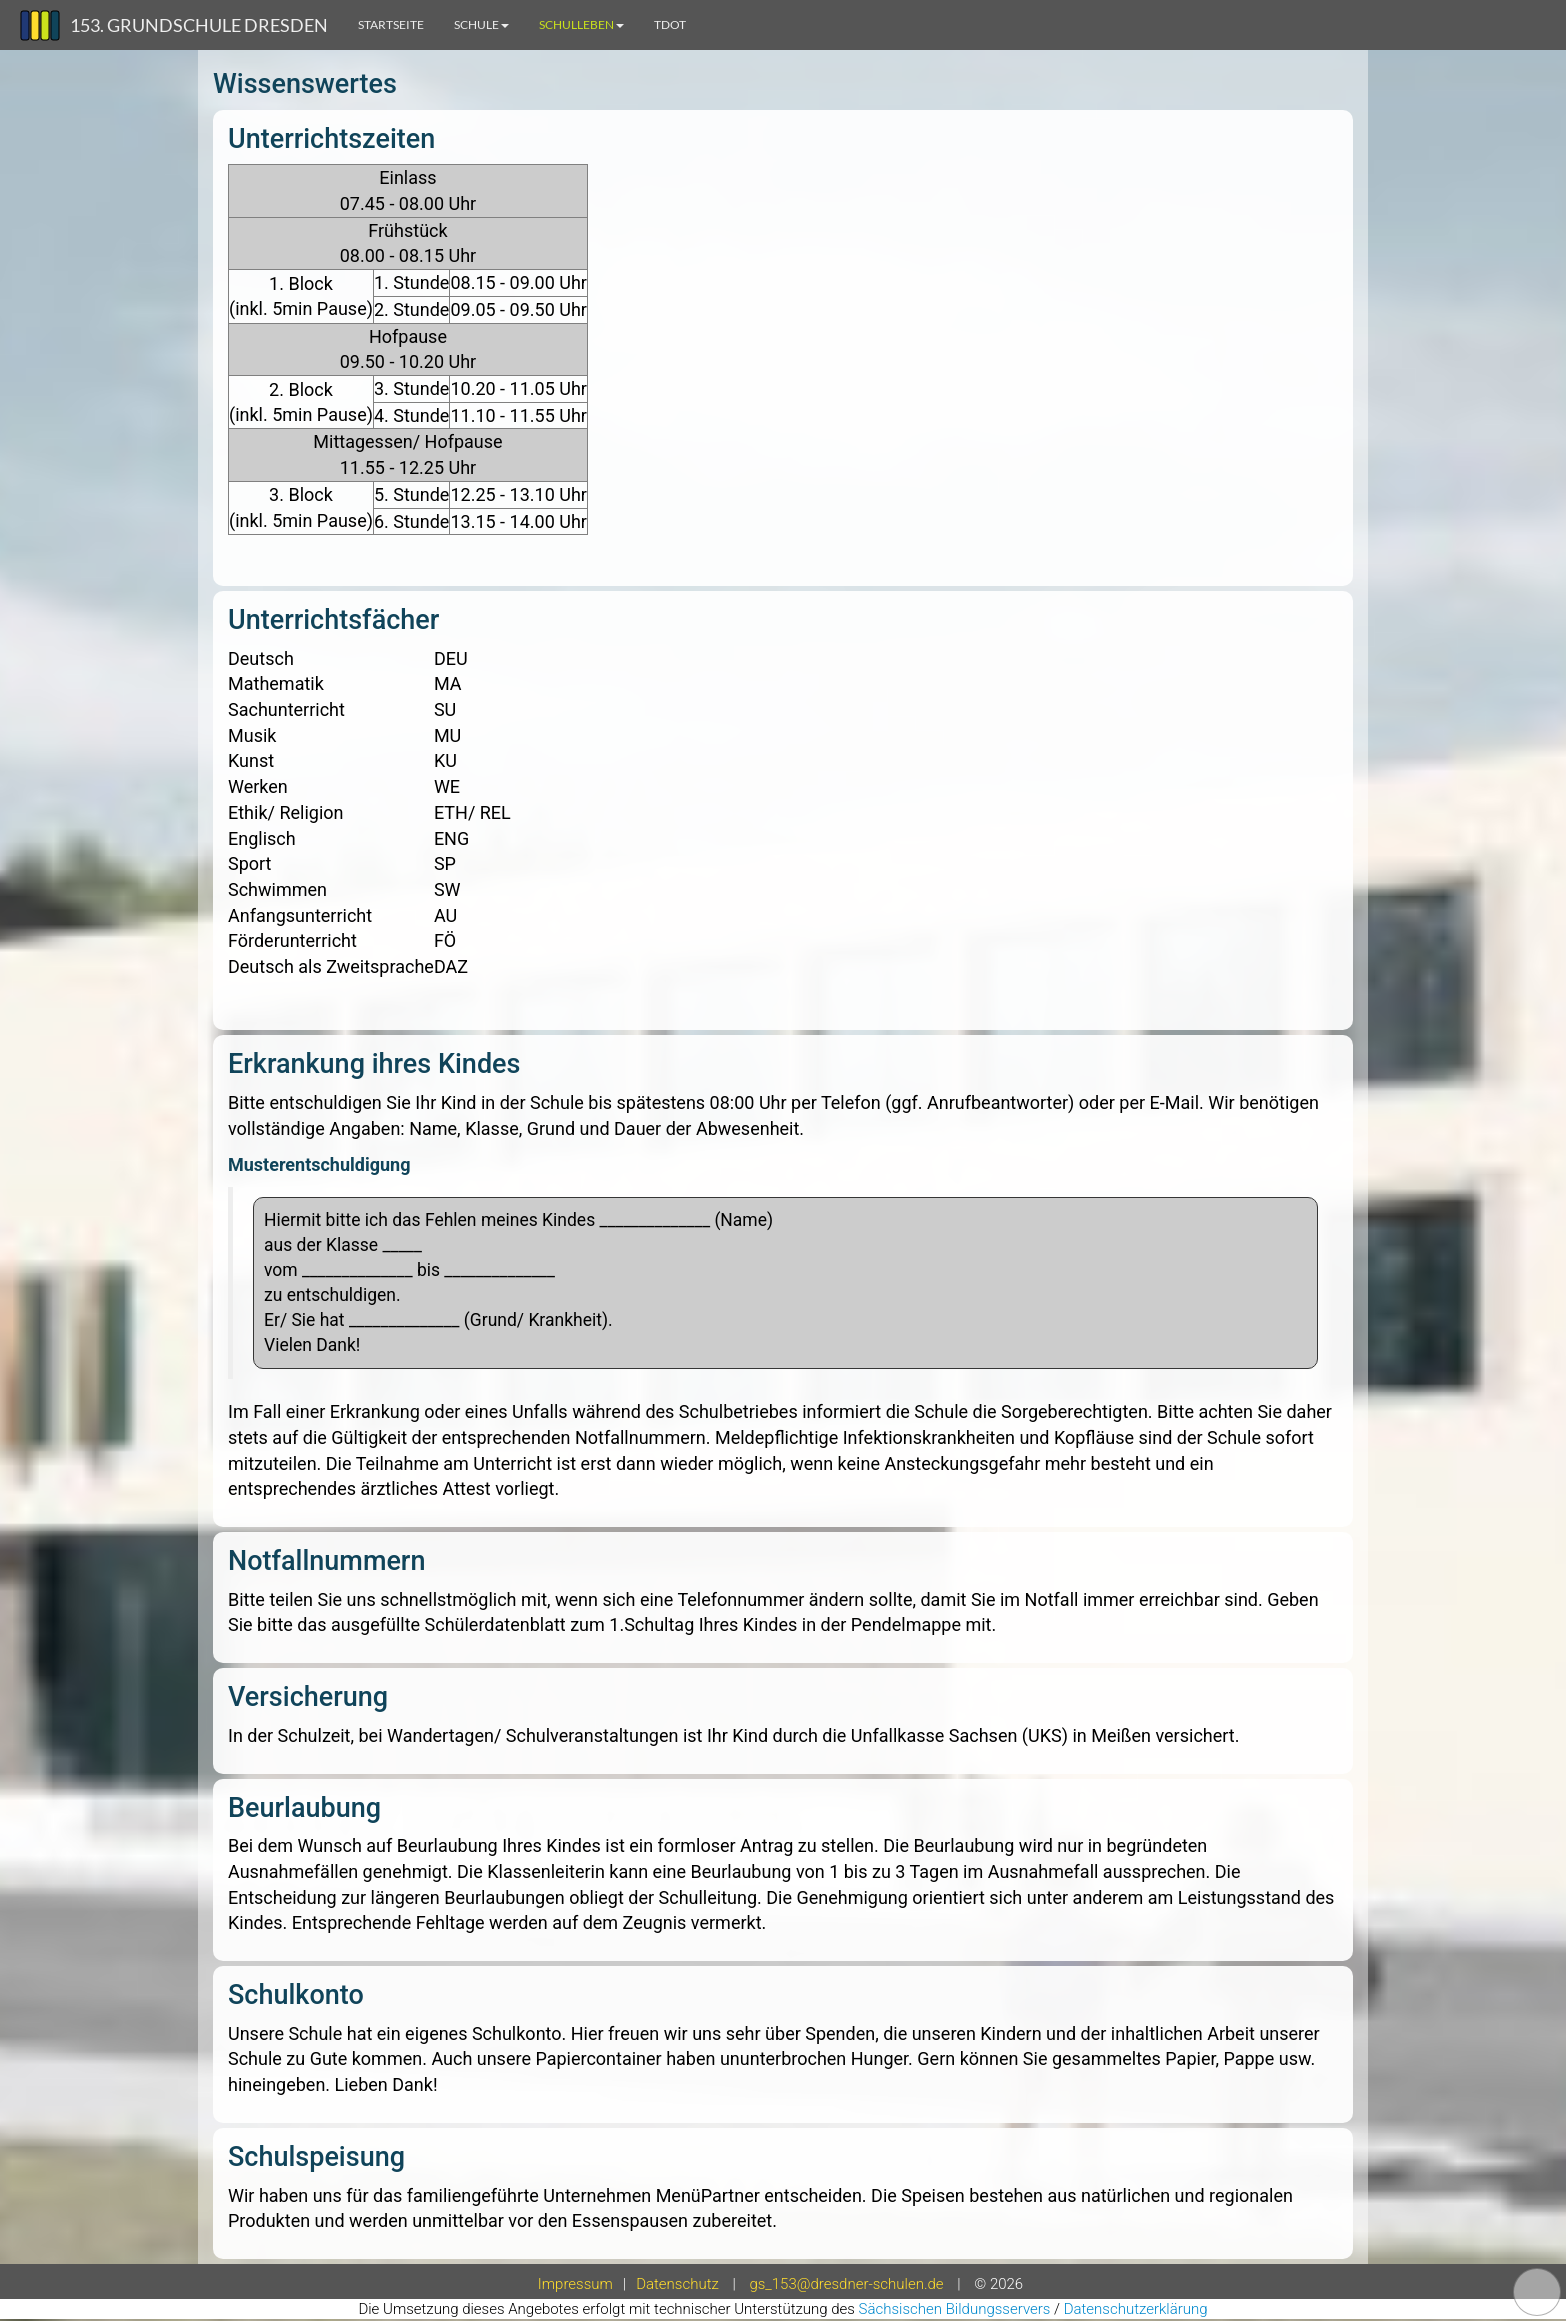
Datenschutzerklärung (1136, 2309)
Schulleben (581, 24)
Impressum (575, 2284)
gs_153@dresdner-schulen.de (846, 2284)
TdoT (670, 24)
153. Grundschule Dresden (199, 25)
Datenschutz (677, 2284)
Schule (481, 24)
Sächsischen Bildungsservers (955, 2309)
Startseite (391, 24)
